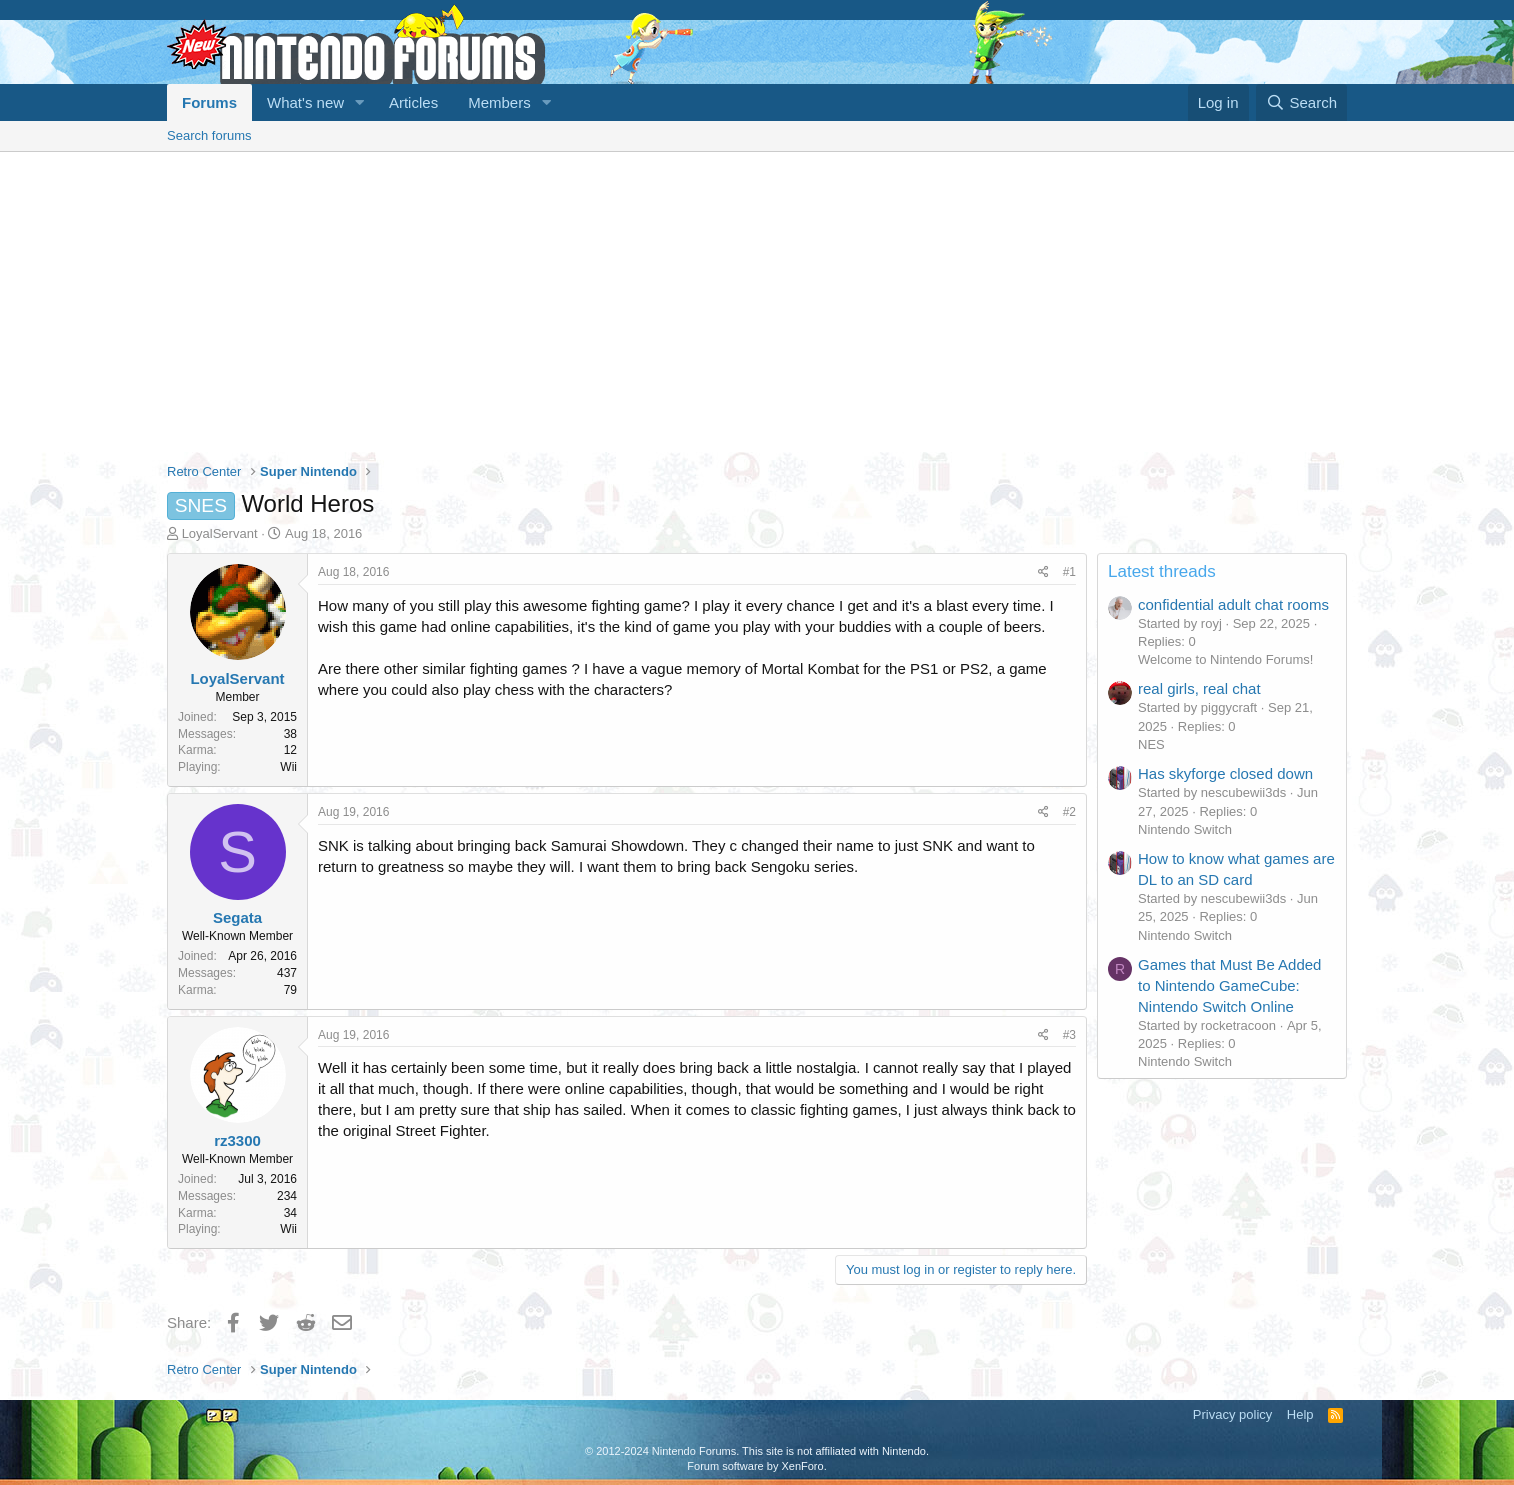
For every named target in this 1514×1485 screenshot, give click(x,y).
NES (1151, 744)
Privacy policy (1232, 1414)
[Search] (1301, 102)
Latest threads (1162, 571)
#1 (1069, 572)
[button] (360, 102)
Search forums (209, 135)
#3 (1069, 1035)
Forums (209, 102)
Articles (413, 102)
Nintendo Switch (1185, 829)
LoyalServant (220, 533)
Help (1300, 1414)
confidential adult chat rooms (1233, 604)
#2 (1069, 812)
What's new (305, 102)
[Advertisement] (757, 302)
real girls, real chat (1199, 688)
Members (499, 102)
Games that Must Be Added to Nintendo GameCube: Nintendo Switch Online (1229, 985)
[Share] (1043, 572)
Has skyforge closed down (1225, 773)
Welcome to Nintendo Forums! (1225, 659)
